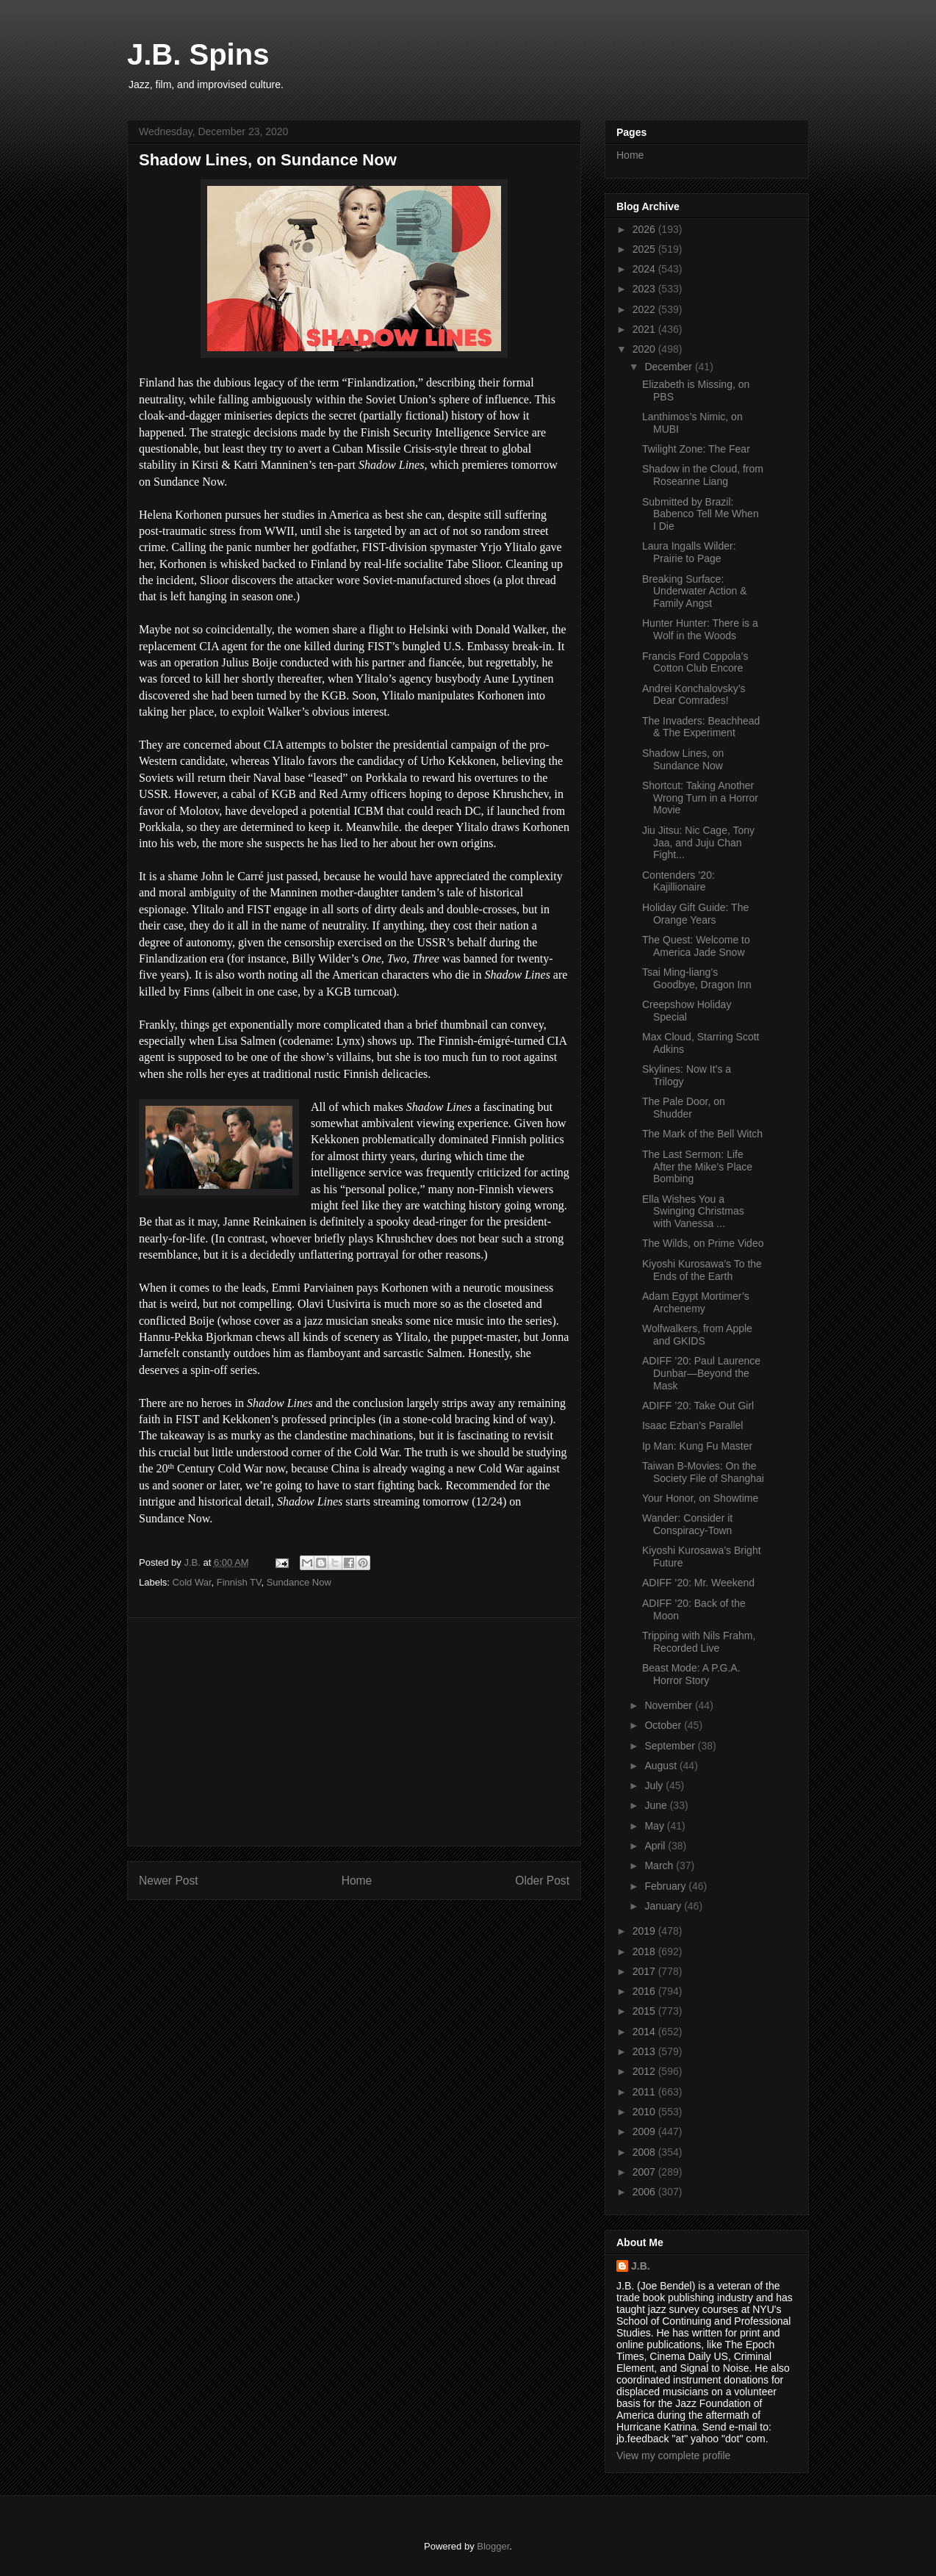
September (670, 1746)
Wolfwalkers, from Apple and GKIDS (697, 1335)
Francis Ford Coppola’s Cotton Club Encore (695, 662)
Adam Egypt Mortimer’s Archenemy (695, 1302)
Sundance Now (299, 1582)
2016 (645, 1991)
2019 (645, 1931)
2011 (645, 2092)
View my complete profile (673, 2455)
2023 (645, 289)
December (669, 367)
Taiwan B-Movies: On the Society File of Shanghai (703, 1472)
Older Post (542, 1880)
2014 (645, 2031)
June (656, 1805)
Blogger (493, 2546)
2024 (645, 269)
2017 (645, 1971)
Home (357, 1880)
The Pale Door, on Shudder (683, 1107)
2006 (645, 2192)
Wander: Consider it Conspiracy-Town (687, 1524)
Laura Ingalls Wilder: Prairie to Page (689, 552)
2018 (645, 1951)
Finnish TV (239, 1582)
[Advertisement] (354, 1732)
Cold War (192, 1582)
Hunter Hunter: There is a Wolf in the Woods (700, 629)
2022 (645, 309)
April (656, 1846)
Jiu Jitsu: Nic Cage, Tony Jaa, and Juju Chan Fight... (698, 842)
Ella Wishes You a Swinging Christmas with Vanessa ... (693, 1211)
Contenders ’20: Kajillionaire (678, 881)
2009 (645, 2131)
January (664, 1906)
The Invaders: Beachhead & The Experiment (701, 727)
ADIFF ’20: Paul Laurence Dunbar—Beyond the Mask (701, 1373)
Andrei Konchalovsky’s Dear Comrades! (694, 695)
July (655, 1785)
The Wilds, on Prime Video (702, 1243)
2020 (645, 349)
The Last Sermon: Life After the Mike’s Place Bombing (697, 1166)
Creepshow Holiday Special (686, 1011)
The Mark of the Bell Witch (702, 1134)
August (661, 1765)
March (660, 1865)
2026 (645, 229)
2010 (645, 2112)
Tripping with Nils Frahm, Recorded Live (698, 1642)
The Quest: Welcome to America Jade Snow (696, 946)
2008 (645, 2152)
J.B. (640, 2266)
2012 (645, 2071)
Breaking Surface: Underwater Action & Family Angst (694, 591)
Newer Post (168, 1880)
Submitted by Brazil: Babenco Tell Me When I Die (700, 514)
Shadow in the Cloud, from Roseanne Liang (702, 475)
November (669, 1705)
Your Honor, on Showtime (700, 1498)
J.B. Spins (198, 54)
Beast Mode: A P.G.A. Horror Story (691, 1674)
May (655, 1826)
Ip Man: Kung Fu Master (697, 1446)
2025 (645, 249)
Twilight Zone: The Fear (696, 449)
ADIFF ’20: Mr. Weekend (698, 1583)
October (664, 1725)
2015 (645, 2011)
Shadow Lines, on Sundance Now (683, 759)
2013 (645, 2051)
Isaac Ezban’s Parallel (692, 1425)
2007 (645, 2172)
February (666, 1886)
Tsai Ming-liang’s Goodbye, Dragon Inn (697, 978)
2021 (645, 329)
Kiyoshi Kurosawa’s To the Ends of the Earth (702, 1270)
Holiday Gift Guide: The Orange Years (695, 914)
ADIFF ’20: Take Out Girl (698, 1405)
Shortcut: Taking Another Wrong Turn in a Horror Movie (700, 798)
